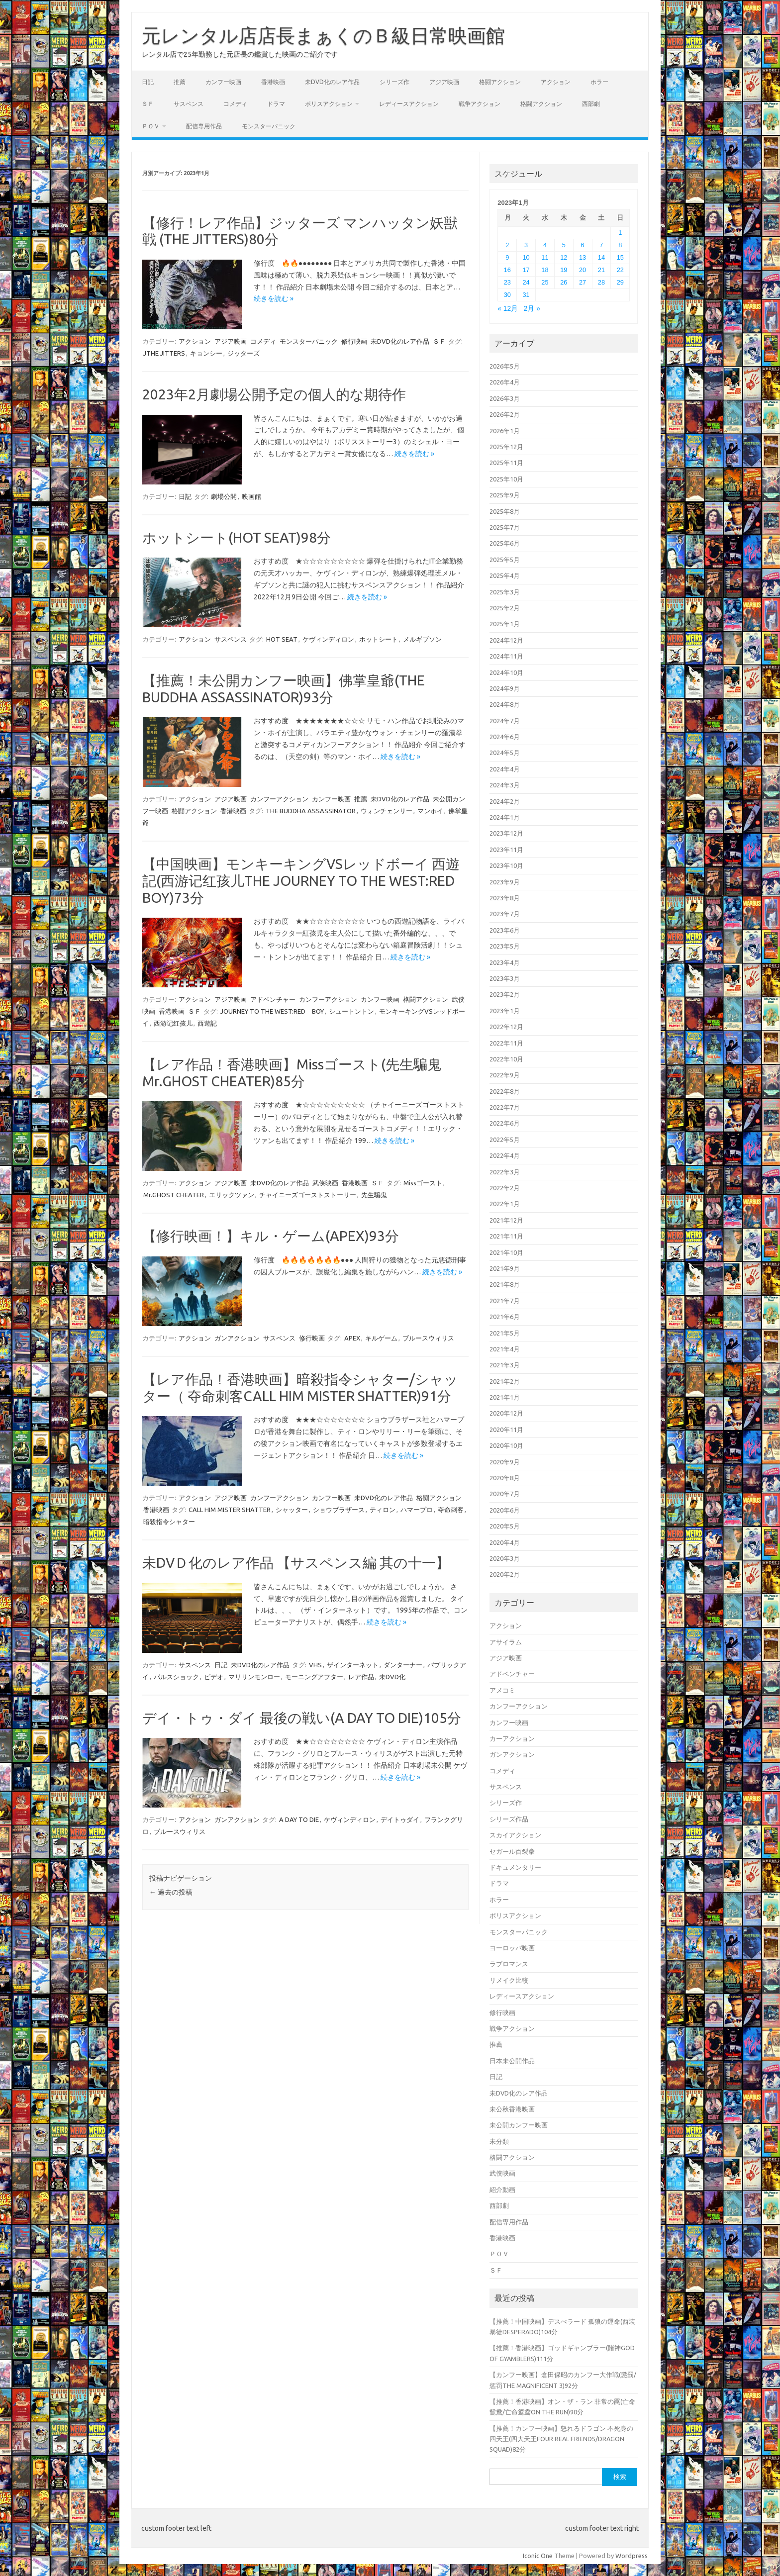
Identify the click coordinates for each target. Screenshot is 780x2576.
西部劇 (591, 103)
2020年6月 (504, 1510)
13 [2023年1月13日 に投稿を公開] (582, 257)
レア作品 (361, 1676)
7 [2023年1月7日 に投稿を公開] (601, 245)
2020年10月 (506, 1445)
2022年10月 (506, 1058)
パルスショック (176, 1676)
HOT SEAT (281, 639)
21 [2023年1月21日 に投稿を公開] (601, 270)
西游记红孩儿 (173, 1023)
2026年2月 (504, 414)
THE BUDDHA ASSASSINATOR (311, 810)
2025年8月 (504, 511)
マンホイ (430, 810)
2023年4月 (504, 962)
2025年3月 (504, 591)
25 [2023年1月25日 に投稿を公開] (544, 282)
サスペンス (188, 103)
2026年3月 (504, 398)
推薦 (180, 82)
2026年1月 (504, 430)
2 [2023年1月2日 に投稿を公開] (507, 245)
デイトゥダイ (400, 1819)
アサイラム (505, 1641)
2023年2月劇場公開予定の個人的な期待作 (274, 394)
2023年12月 (506, 833)
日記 (148, 82)
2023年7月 (504, 913)
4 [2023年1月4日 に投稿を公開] (545, 245)
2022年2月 (504, 1187)
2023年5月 (504, 946)
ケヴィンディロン (328, 639)
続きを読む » (273, 298)
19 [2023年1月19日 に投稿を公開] (563, 270)
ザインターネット (353, 1664)
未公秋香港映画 (512, 2108)
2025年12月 (506, 446)
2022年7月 (504, 1107)
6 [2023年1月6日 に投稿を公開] (583, 245)
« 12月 (507, 308)
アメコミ (502, 1690)
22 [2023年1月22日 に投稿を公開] (620, 270)
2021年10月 (506, 1252)
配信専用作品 (204, 126)
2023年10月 (506, 865)
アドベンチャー (272, 999)
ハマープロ (416, 1509)
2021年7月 (504, 1300)
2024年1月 (504, 817)
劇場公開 (224, 496)
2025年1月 (504, 623)
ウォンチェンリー (386, 810)
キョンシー (206, 353)
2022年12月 (506, 1026)
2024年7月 (504, 720)
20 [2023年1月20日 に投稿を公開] (582, 270)
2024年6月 (504, 736)
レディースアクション (409, 103)
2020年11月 (506, 1429)
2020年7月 (504, 1493)
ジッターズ (243, 353)
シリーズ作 (394, 82)
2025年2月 (504, 607)
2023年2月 (504, 994)
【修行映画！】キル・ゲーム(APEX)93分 (270, 1235)
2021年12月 (506, 1220)
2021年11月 (506, 1236)
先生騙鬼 (374, 1194)
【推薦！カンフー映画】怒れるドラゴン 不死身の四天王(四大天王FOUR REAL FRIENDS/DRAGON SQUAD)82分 (561, 2439)
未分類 (499, 2141)
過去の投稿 (171, 1892)
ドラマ (276, 103)
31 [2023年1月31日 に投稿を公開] (526, 294)
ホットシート (378, 639)
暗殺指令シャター (169, 1521)
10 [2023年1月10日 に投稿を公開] (526, 257)
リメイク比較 (508, 1980)
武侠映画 (325, 1182)
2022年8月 (504, 1091)
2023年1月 (504, 1010)
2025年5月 (504, 559)
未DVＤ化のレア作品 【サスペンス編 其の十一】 (296, 1562)
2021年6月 (504, 1316)
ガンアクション (237, 1338)
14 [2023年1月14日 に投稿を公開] (601, 257)
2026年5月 (504, 366)
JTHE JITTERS (164, 353)
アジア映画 (444, 82)
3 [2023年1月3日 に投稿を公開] (526, 245)
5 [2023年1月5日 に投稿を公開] (564, 245)
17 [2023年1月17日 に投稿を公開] (526, 270)
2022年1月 (504, 1203)
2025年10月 (506, 479)
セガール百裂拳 (512, 1851)
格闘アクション (500, 82)
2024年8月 (504, 704)
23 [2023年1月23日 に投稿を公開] (507, 282)
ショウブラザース (339, 1509)
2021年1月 (504, 1397)
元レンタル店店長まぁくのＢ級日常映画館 (323, 35)
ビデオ (213, 1676)
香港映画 (273, 82)
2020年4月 (504, 1542)
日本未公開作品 (512, 2060)
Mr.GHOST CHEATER (173, 1194)
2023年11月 (506, 849)
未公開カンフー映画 (518, 2124)
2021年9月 (504, 1268)
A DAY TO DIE (299, 1819)
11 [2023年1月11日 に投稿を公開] (544, 257)
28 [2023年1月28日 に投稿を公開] (601, 282)
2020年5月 (504, 1526)
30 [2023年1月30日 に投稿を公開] (507, 294)
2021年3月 (504, 1364)
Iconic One (538, 2555)
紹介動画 (502, 2189)
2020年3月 (504, 1558)
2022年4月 (504, 1155)
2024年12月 (506, 640)
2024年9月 (504, 688)
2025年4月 (504, 575)
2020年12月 (506, 1413)
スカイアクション (515, 1834)
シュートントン (351, 1011)
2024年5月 (504, 752)
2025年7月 (504, 527)
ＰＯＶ (151, 126)
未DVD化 (392, 1676)
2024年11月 (506, 656)
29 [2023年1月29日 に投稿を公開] (620, 282)
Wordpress (631, 2555)
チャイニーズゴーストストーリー (307, 1194)
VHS (315, 1664)
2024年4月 (504, 768)
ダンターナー (403, 1664)
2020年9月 (504, 1461)
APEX (352, 1338)
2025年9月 (504, 494)
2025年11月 (506, 462)
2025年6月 (504, 543)
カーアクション (512, 1738)
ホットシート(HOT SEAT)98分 (236, 537)
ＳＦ (148, 103)
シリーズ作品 (508, 1818)
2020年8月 (504, 1477)
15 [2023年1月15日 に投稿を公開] (620, 257)
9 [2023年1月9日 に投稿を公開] (507, 257)
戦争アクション (479, 103)
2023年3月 (504, 978)
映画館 (251, 496)
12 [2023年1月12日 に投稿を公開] (563, 257)
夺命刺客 (451, 1509)
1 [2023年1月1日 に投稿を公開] (620, 232)
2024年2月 (504, 801)
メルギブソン (422, 639)
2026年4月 (504, 382)
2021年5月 (504, 1333)
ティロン (382, 1509)
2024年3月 (504, 784)
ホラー (599, 82)
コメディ (235, 103)
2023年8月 (504, 897)
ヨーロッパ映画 (512, 1947)
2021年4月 (504, 1348)
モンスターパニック (268, 126)
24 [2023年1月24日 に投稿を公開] (526, 282)
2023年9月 (504, 881)
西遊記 (207, 1023)
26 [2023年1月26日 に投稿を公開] (563, 282)
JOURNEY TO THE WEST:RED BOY (272, 1011)
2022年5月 (504, 1139)
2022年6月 (504, 1123)
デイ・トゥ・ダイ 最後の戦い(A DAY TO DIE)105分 (301, 1717)
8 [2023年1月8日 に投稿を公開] (620, 245)
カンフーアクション (279, 798)
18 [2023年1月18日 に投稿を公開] (544, 270)
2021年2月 (504, 1381)
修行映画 (354, 341)
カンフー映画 (223, 82)
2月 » (532, 308)
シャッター (292, 1509)
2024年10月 (506, 672)
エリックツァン (231, 1194)
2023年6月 (504, 930)
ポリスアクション (329, 103)
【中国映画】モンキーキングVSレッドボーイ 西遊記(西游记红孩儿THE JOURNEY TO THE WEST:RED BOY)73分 (301, 880)
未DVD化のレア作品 (332, 82)
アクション (556, 82)
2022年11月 (506, 1043)
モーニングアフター (314, 1676)
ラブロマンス (508, 1963)
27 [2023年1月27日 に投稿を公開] (582, 282)
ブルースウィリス (428, 1338)
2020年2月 (504, 1574)
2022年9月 (504, 1074)
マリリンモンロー (254, 1676)
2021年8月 (504, 1284)
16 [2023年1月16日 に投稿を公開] (507, 270)
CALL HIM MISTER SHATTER (230, 1509)
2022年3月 (504, 1171)
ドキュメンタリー (515, 1867)
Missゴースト (422, 1182)
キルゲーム (381, 1338)
